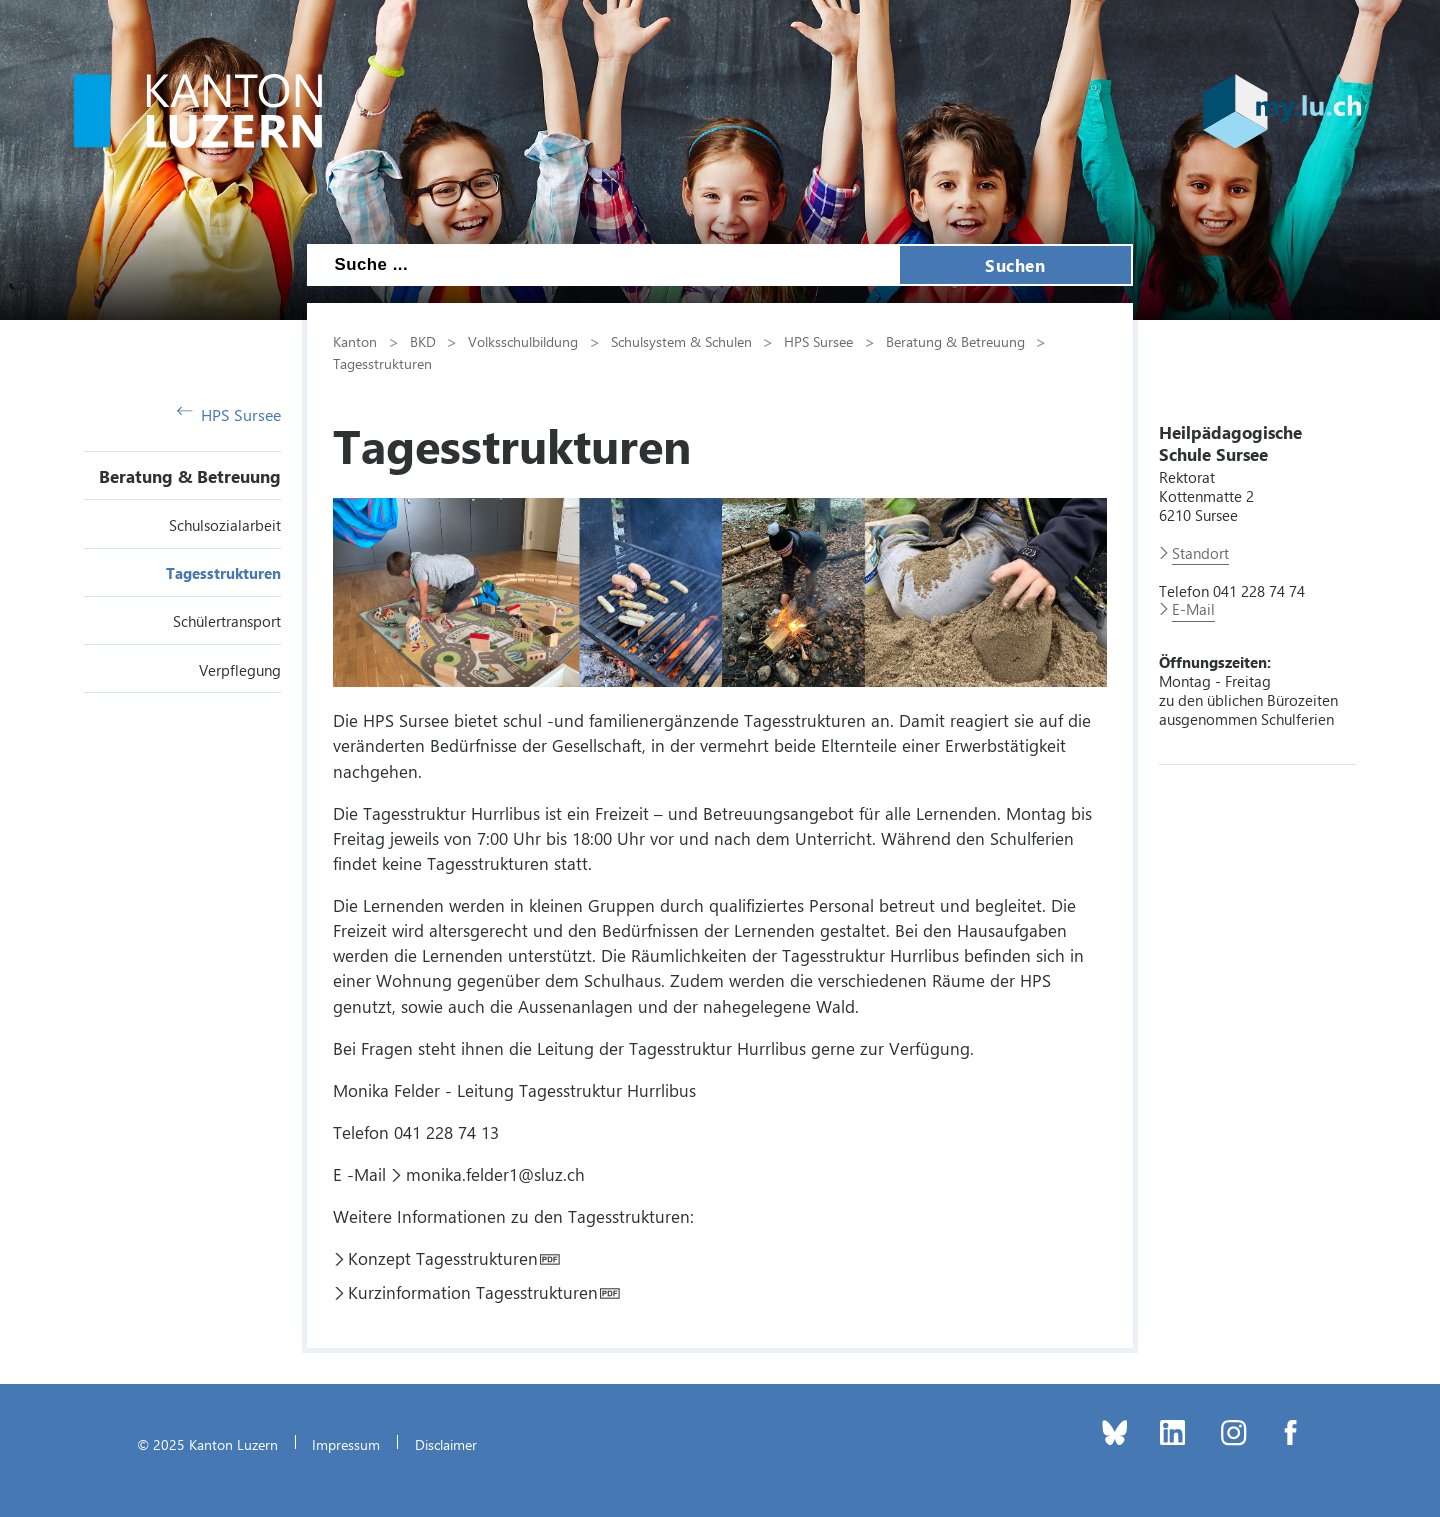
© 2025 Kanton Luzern (207, 1444)
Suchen (1015, 265)
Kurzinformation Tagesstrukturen (473, 1292)
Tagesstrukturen (223, 573)
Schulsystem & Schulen (681, 341)
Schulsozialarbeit (225, 525)
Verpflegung (240, 670)
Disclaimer (446, 1444)
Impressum (346, 1444)
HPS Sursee (229, 414)
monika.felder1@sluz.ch (495, 1174)
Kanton (355, 341)
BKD (423, 341)
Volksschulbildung (523, 341)
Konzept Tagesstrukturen (443, 1258)
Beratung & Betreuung (190, 476)
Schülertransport (227, 621)
